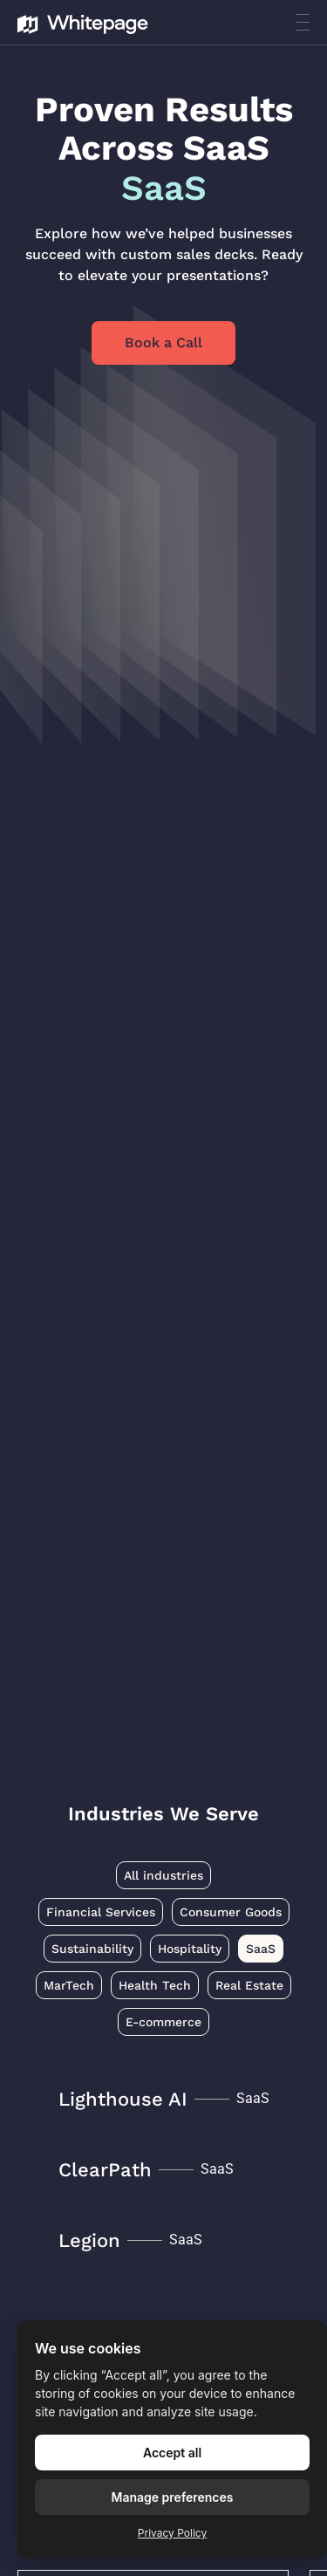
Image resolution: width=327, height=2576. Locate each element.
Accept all (172, 2452)
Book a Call (163, 342)
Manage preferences (173, 2497)
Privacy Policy (172, 2532)
